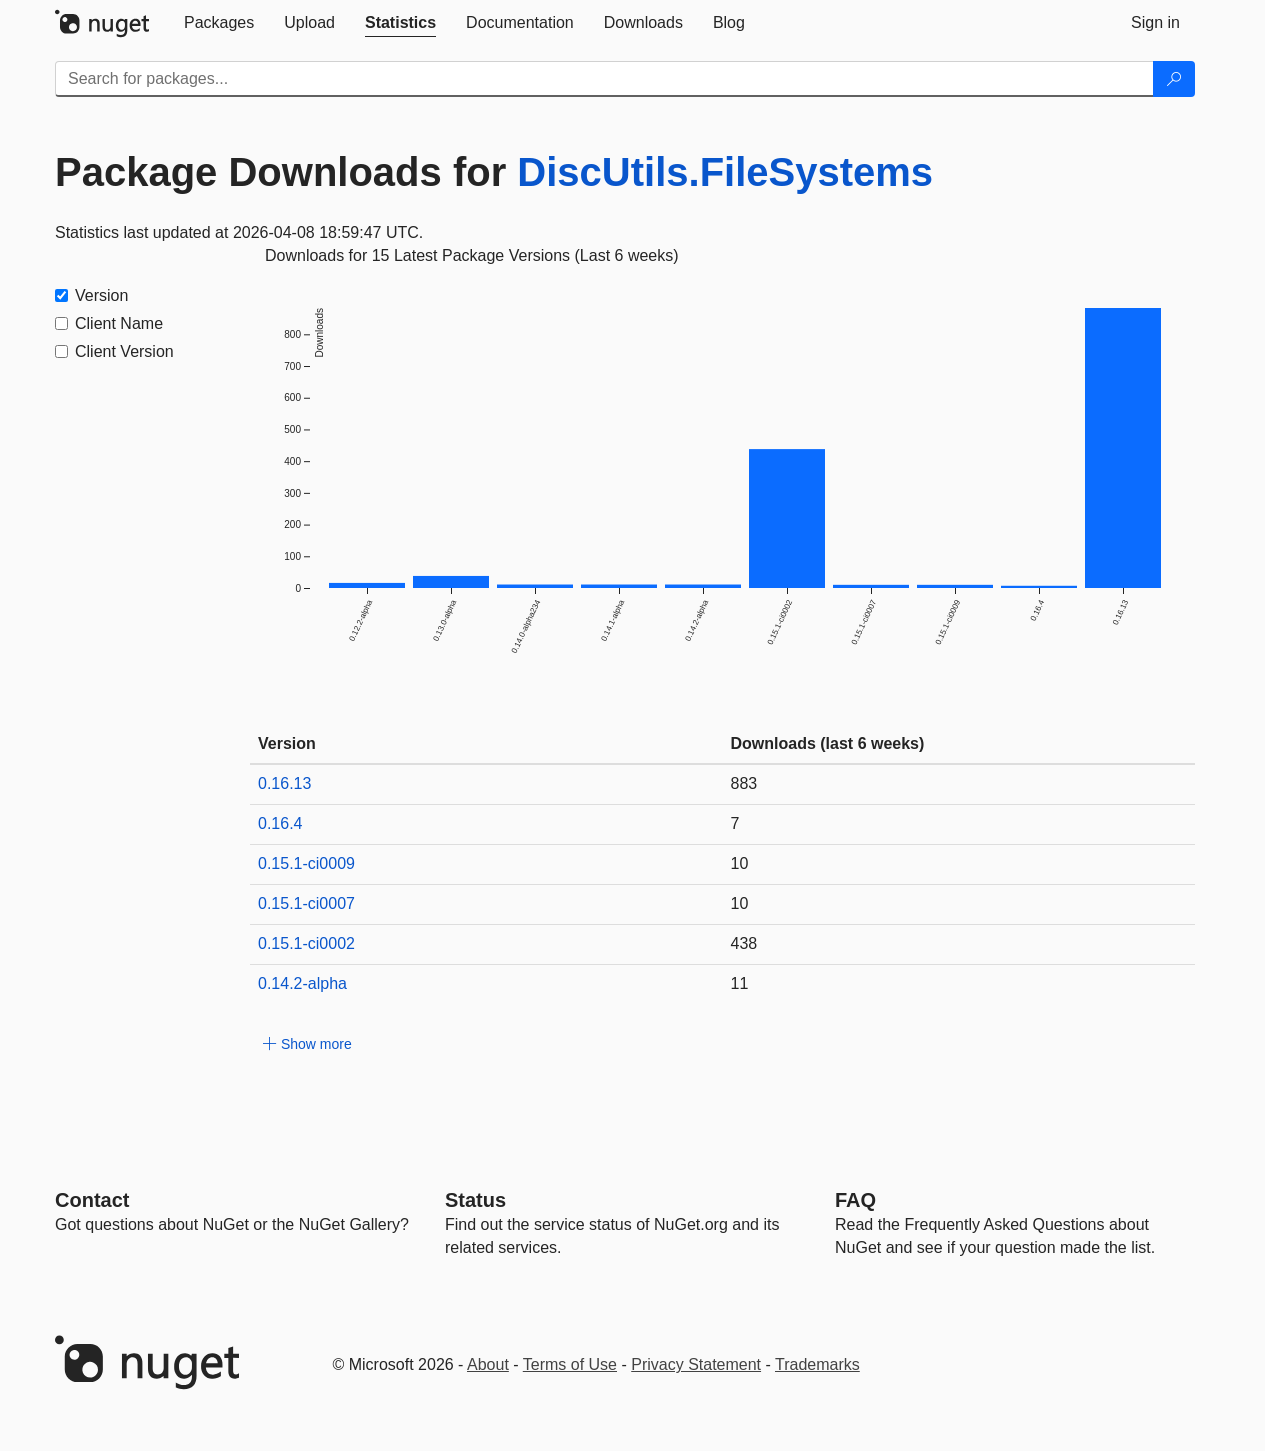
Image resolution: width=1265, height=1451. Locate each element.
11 (740, 983)
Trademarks (817, 1364)
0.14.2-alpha (302, 983)
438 (744, 943)
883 (744, 783)
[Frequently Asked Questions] (855, 1200)
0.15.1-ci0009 (306, 863)
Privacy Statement (696, 1364)
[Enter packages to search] (604, 79)
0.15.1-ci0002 (306, 943)
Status (475, 1200)
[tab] (219, 23)
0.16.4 (280, 823)
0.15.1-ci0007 (306, 903)
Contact (92, 1200)
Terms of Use (570, 1364)
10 (740, 863)
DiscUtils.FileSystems (725, 172)
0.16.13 (284, 783)
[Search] (1174, 79)
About (488, 1364)
